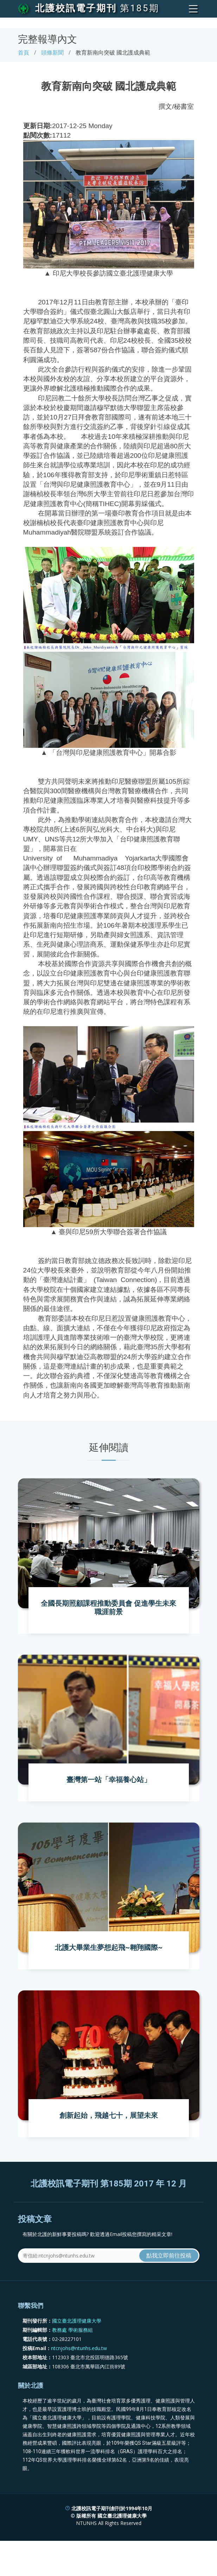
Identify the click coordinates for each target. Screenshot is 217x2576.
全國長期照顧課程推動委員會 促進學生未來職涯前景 (108, 1607)
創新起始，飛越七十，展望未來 (108, 2115)
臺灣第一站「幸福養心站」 (108, 1779)
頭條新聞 (52, 52)
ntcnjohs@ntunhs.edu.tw (79, 2348)
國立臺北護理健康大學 (76, 2320)
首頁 (23, 52)
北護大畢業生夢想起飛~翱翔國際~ (108, 1947)
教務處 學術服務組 (72, 2329)
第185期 (139, 8)
